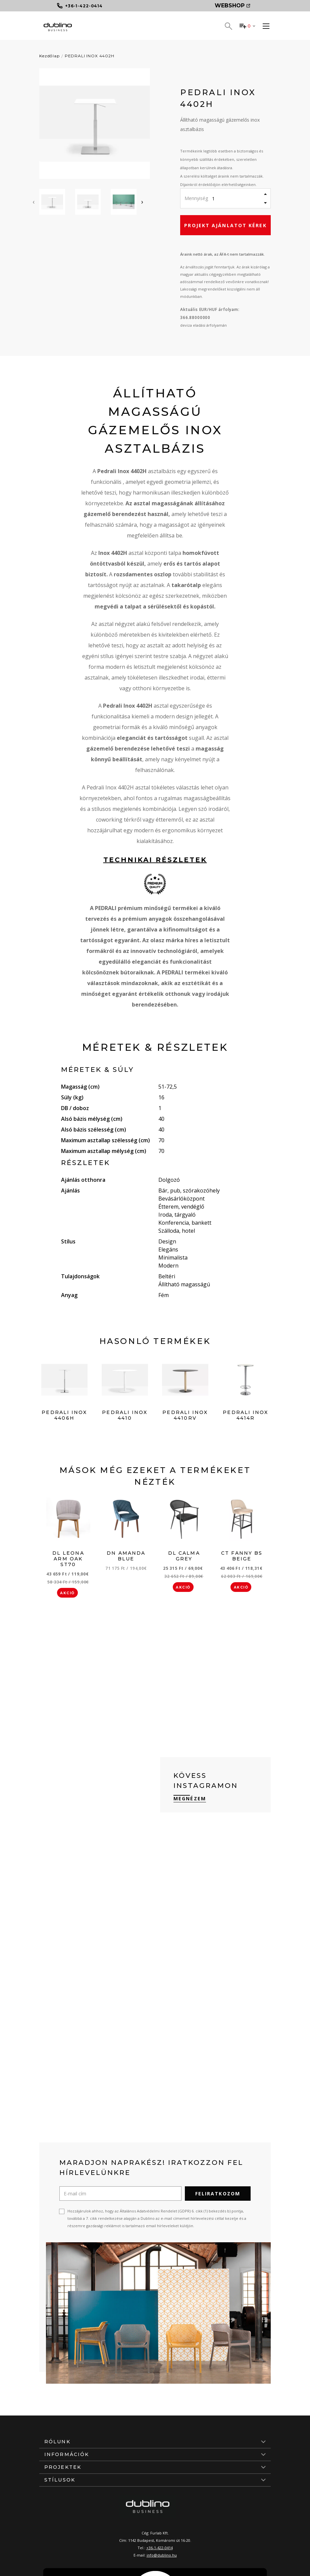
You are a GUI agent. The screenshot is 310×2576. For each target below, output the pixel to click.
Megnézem (189, 1798)
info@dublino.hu (162, 2555)
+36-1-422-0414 (159, 2547)
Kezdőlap (49, 55)
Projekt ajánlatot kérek (225, 225)
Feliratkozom (217, 2193)
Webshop (232, 5)
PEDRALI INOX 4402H (89, 55)
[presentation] (34, 202)
